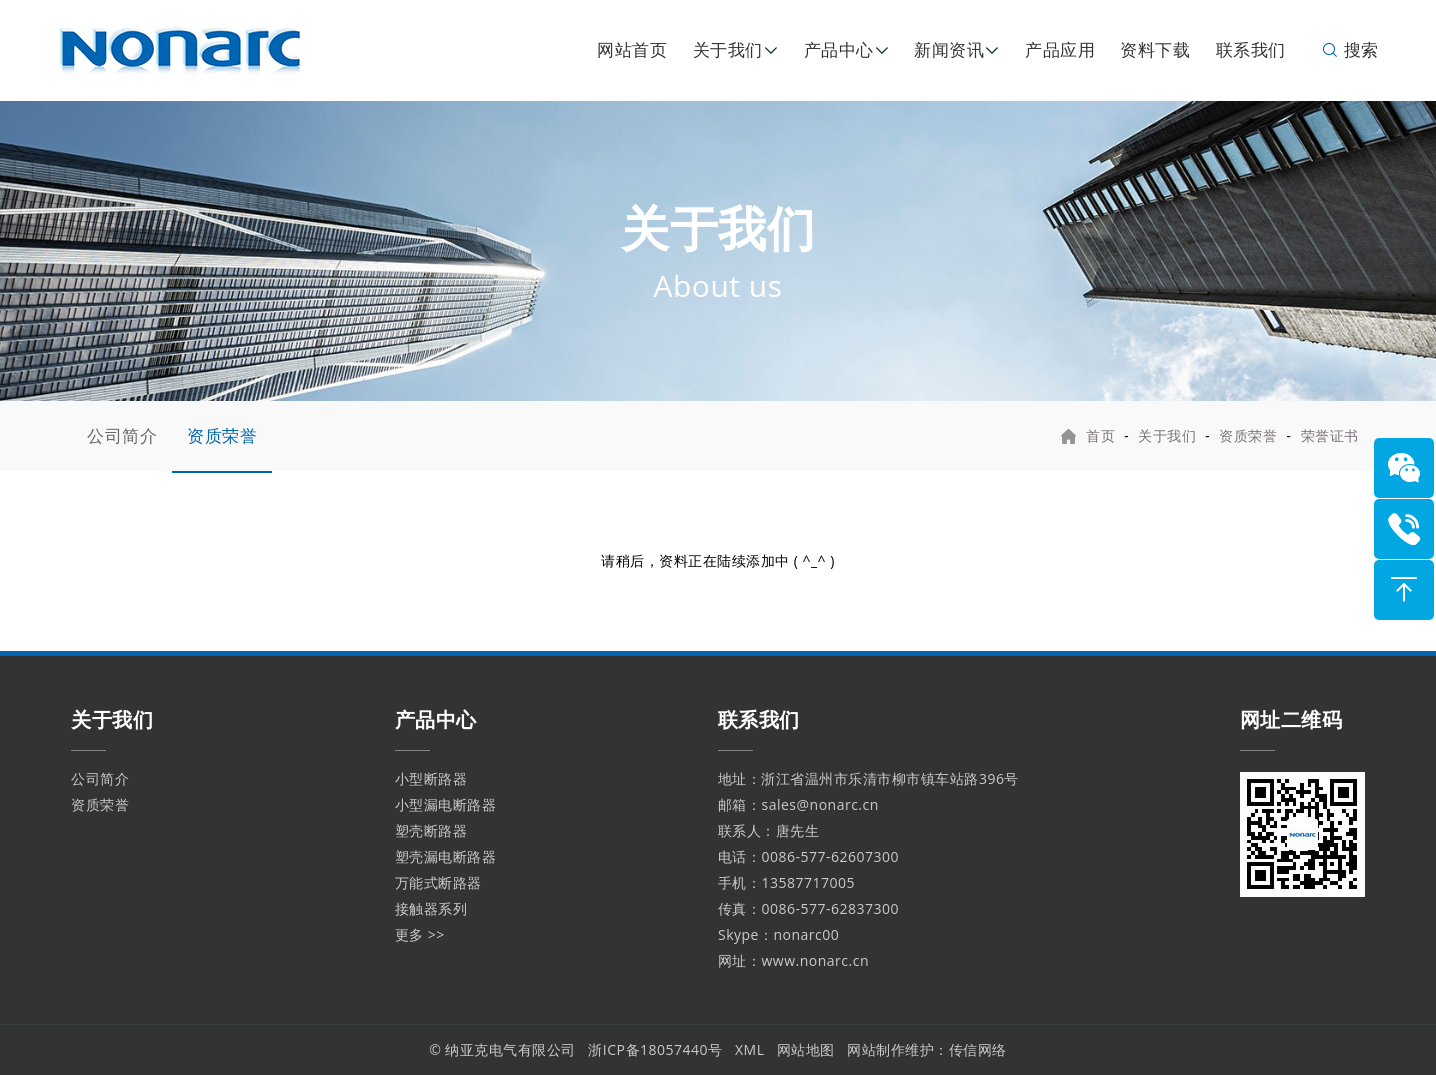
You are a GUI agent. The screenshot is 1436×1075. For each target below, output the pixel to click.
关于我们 (728, 49)
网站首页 (632, 49)
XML (750, 1049)
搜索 (1349, 49)
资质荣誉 (222, 435)
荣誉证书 (1330, 435)
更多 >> (420, 934)
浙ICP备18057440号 (655, 1049)
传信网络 (978, 1049)
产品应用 (1060, 49)
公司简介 (122, 435)
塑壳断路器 (431, 830)
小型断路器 (431, 778)
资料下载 (1155, 49)
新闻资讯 (949, 49)
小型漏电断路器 (446, 804)
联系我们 (1251, 49)
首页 (1100, 435)
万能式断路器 (438, 882)
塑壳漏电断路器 (446, 856)
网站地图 (806, 1049)
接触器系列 (431, 908)
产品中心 (839, 49)
